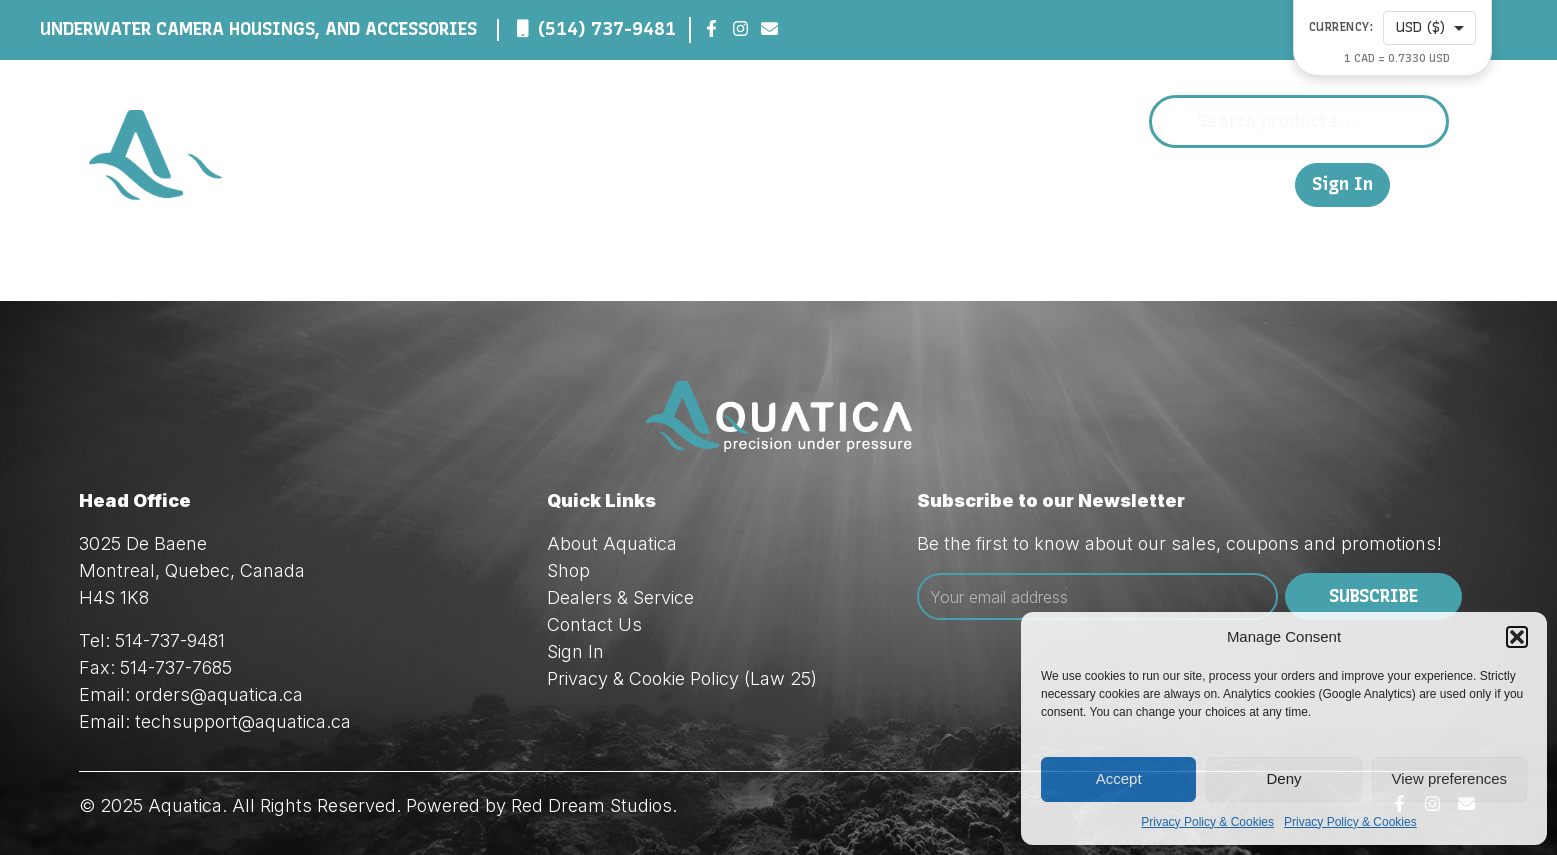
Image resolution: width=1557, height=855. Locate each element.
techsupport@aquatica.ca (243, 721)
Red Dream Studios (591, 805)
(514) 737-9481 (607, 29)
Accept (1119, 778)
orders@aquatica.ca (219, 694)
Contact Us (1197, 183)
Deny (1283, 778)
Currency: (1341, 27)
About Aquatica (612, 543)
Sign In (1342, 184)
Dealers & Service (1042, 184)
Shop (901, 184)
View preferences (1450, 778)
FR (1270, 183)
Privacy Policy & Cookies (1207, 822)
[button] (1517, 637)
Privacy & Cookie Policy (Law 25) (682, 678)
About (812, 184)
